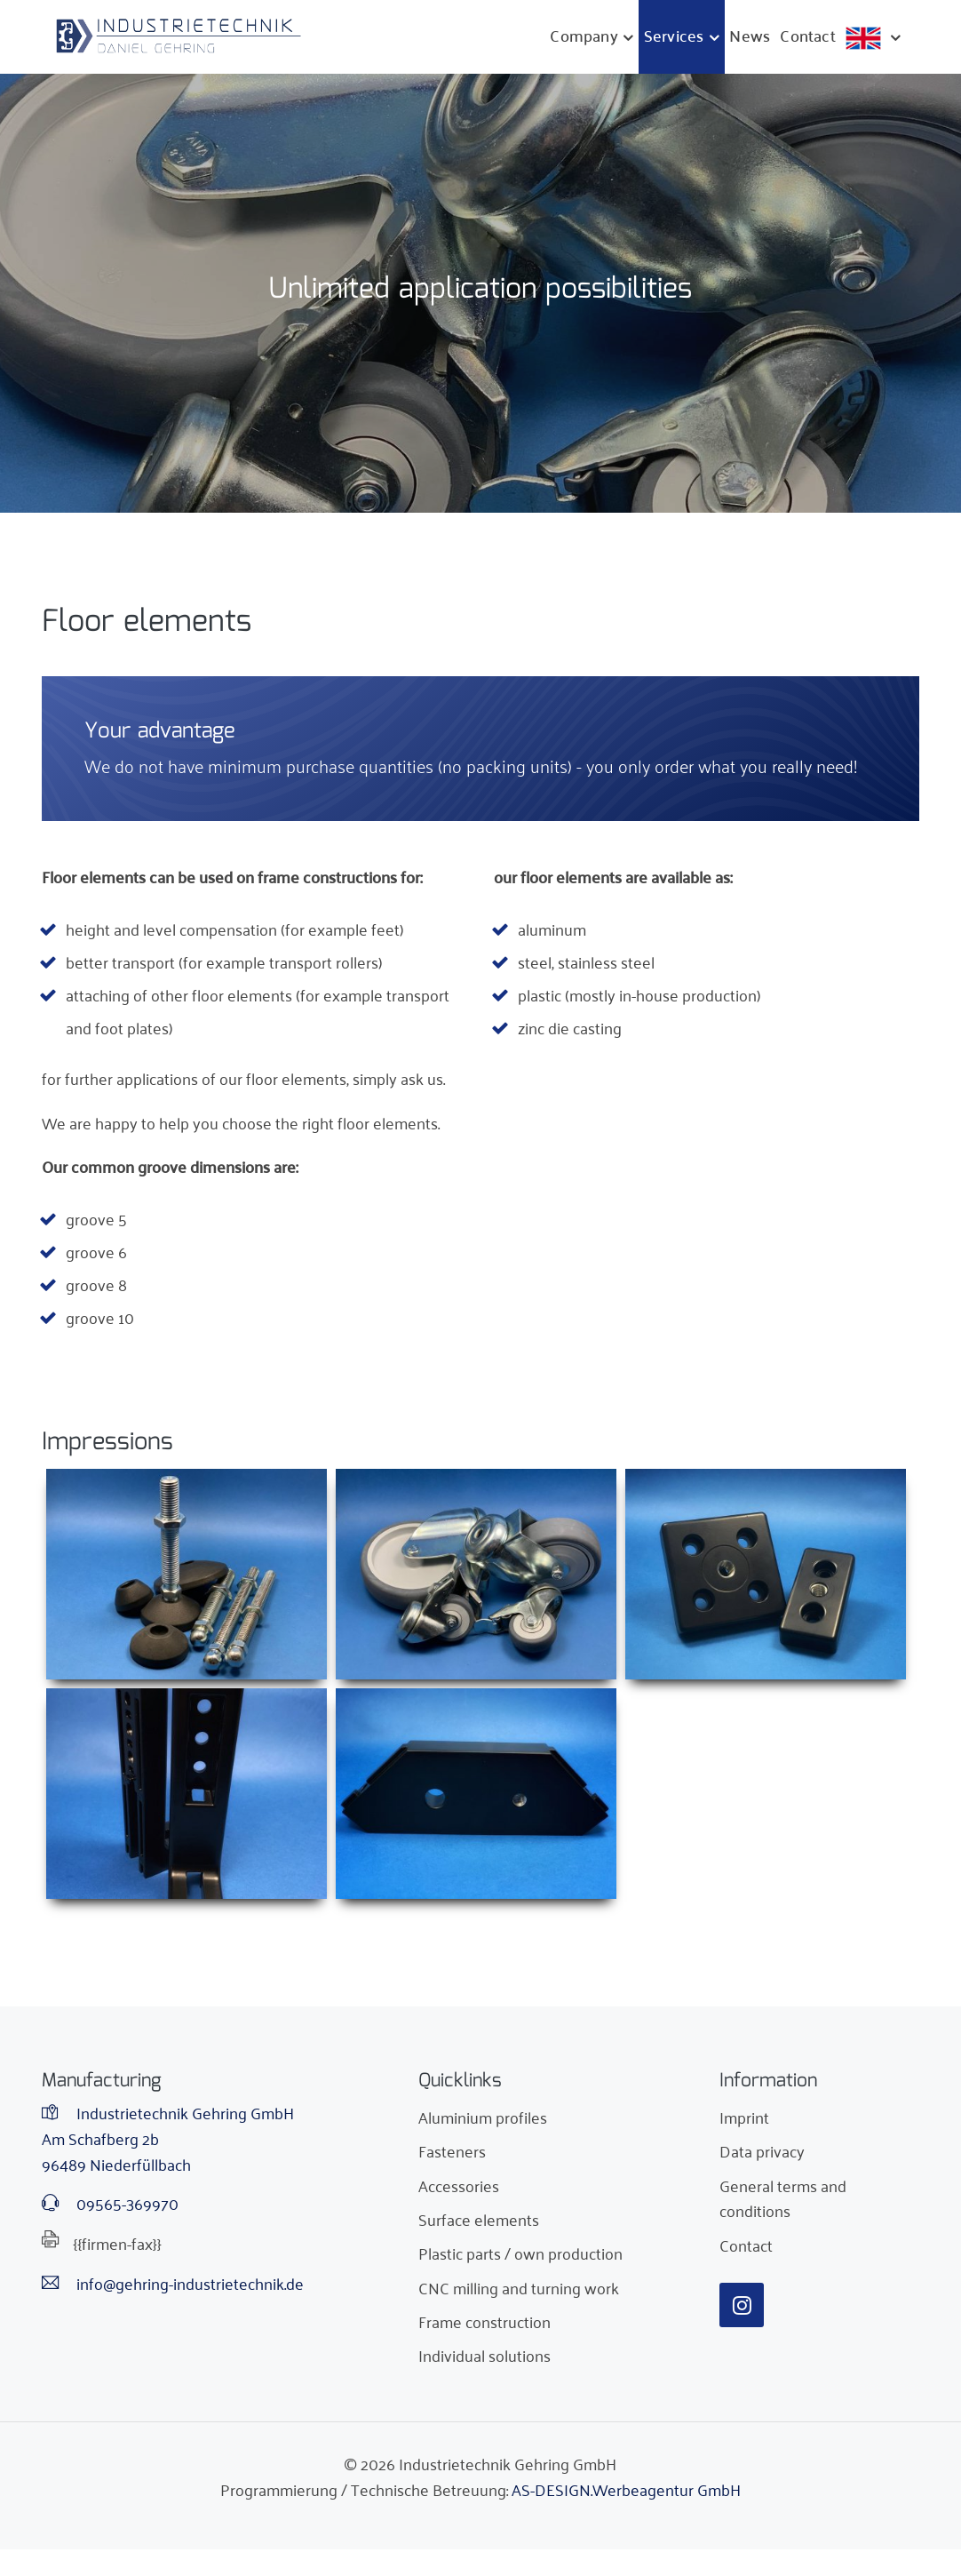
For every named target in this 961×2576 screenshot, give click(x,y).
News (749, 35)
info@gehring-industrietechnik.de (173, 2283)
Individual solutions (484, 2355)
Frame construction (484, 2321)
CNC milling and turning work (518, 2287)
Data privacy (762, 2150)
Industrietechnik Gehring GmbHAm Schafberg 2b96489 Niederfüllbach (168, 2138)
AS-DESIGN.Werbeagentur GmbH (626, 2489)
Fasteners (452, 2150)
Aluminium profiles (482, 2116)
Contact (807, 35)
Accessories (458, 2185)
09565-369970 (110, 2203)
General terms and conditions (782, 2198)
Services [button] (674, 35)
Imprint (744, 2116)
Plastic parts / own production (520, 2252)
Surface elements (478, 2219)
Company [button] (583, 35)
